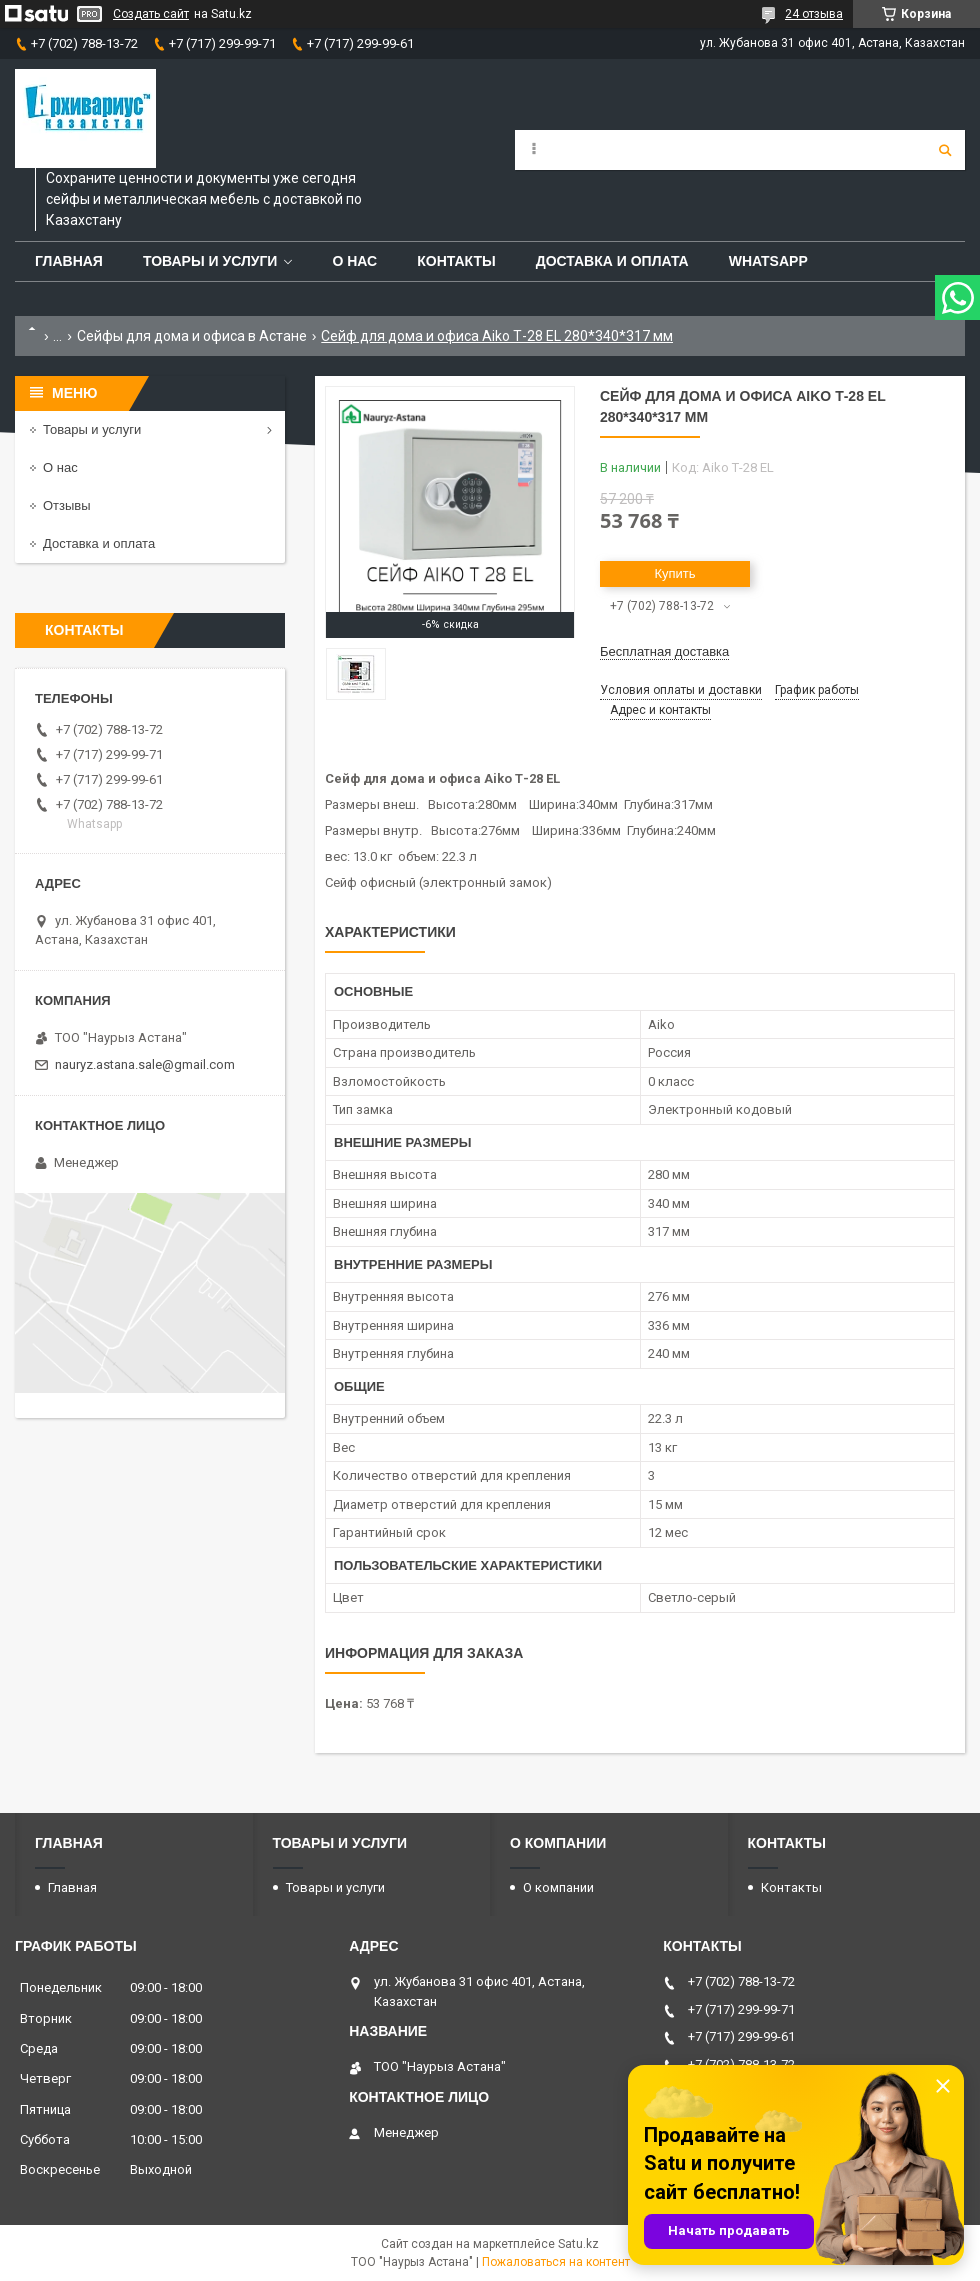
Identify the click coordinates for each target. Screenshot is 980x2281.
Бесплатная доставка (664, 651)
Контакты (456, 261)
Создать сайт (151, 14)
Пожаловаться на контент (556, 2262)
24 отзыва (814, 14)
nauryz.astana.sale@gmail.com (145, 1064)
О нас (354, 261)
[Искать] (945, 150)
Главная (69, 261)
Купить (674, 573)
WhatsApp (768, 261)
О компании (558, 1887)
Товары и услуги (210, 261)
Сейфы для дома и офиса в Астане (192, 336)
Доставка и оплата (612, 261)
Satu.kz (578, 2244)
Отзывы (67, 505)
